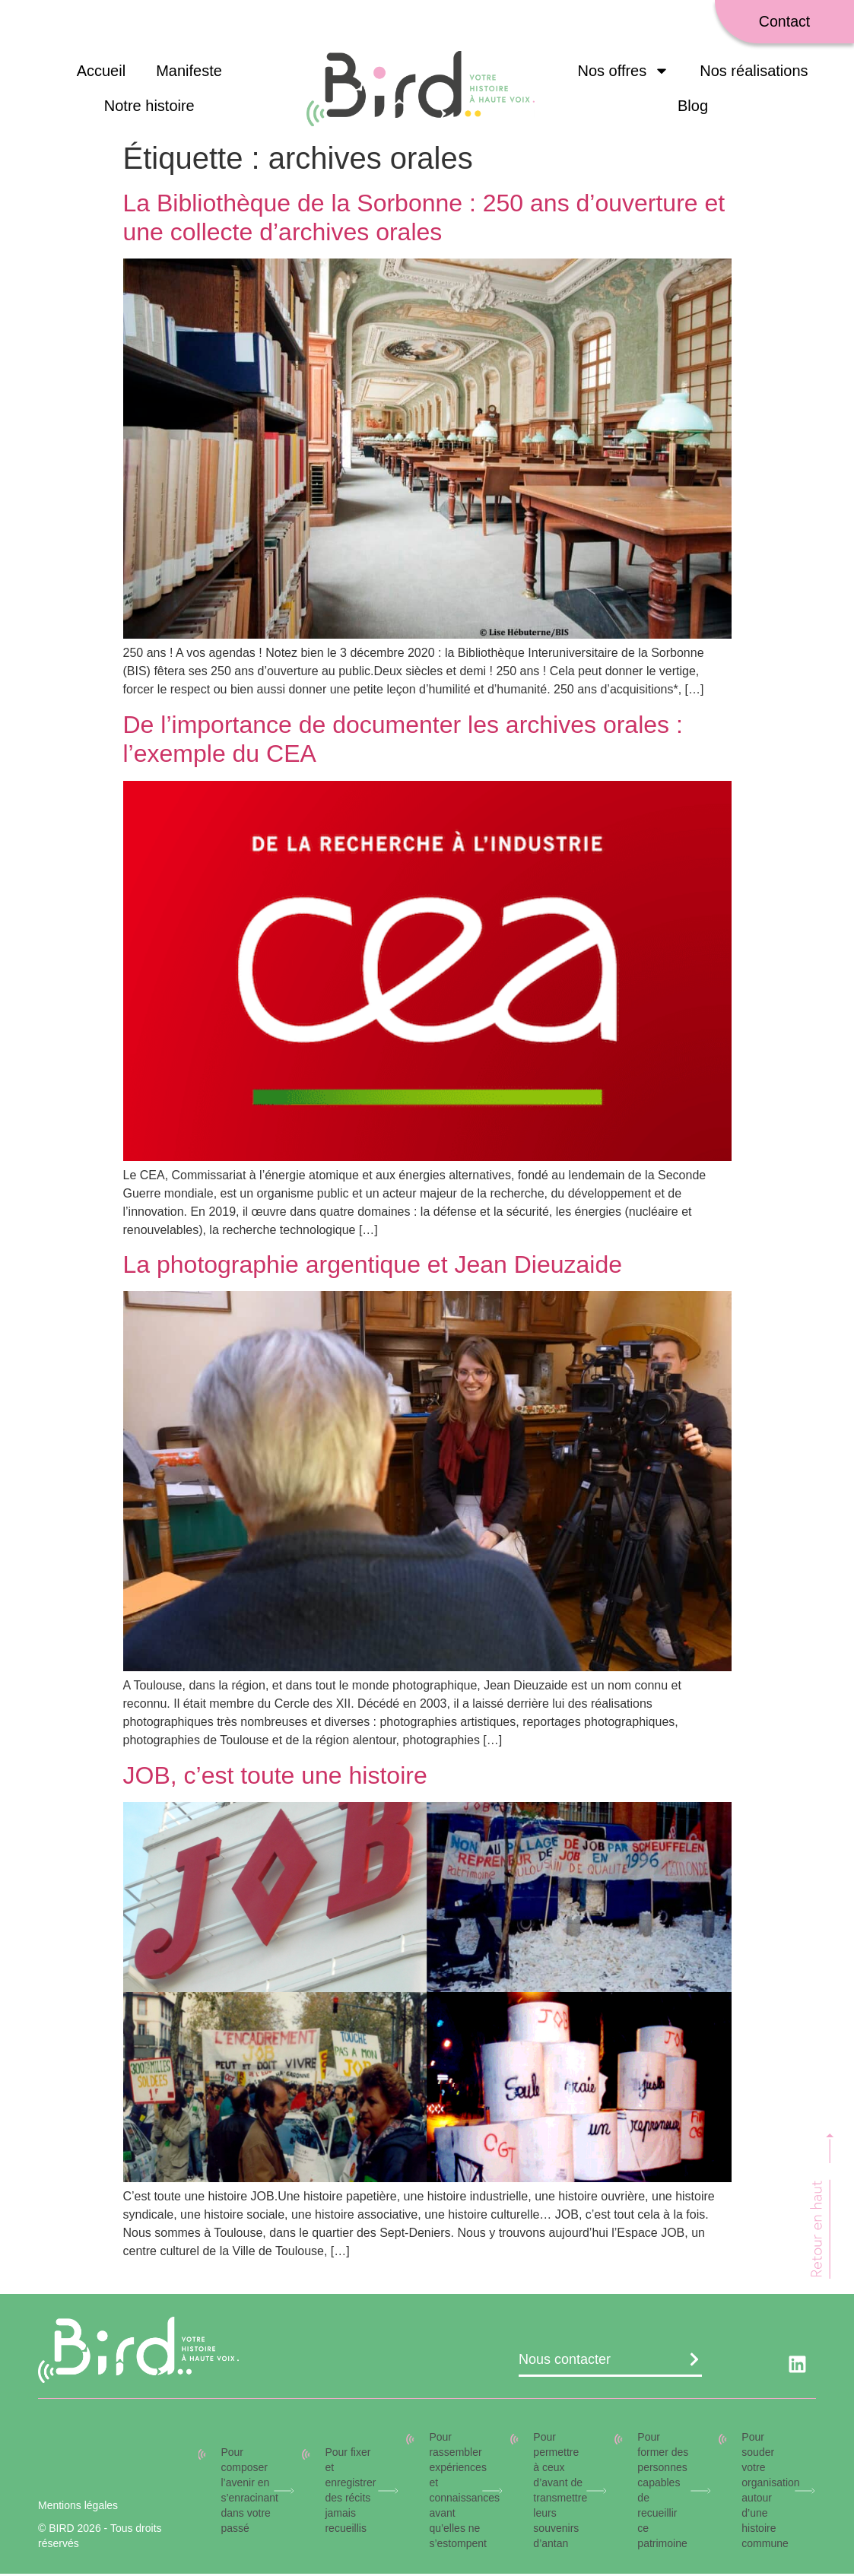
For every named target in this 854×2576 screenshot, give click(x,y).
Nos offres (623, 73)
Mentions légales (78, 2507)
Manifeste (189, 73)
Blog (693, 108)
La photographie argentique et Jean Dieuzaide (373, 1266)
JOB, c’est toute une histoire (275, 1777)
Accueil (101, 73)
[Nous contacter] (694, 2361)
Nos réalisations (754, 73)
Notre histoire (149, 108)
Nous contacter (565, 2361)
